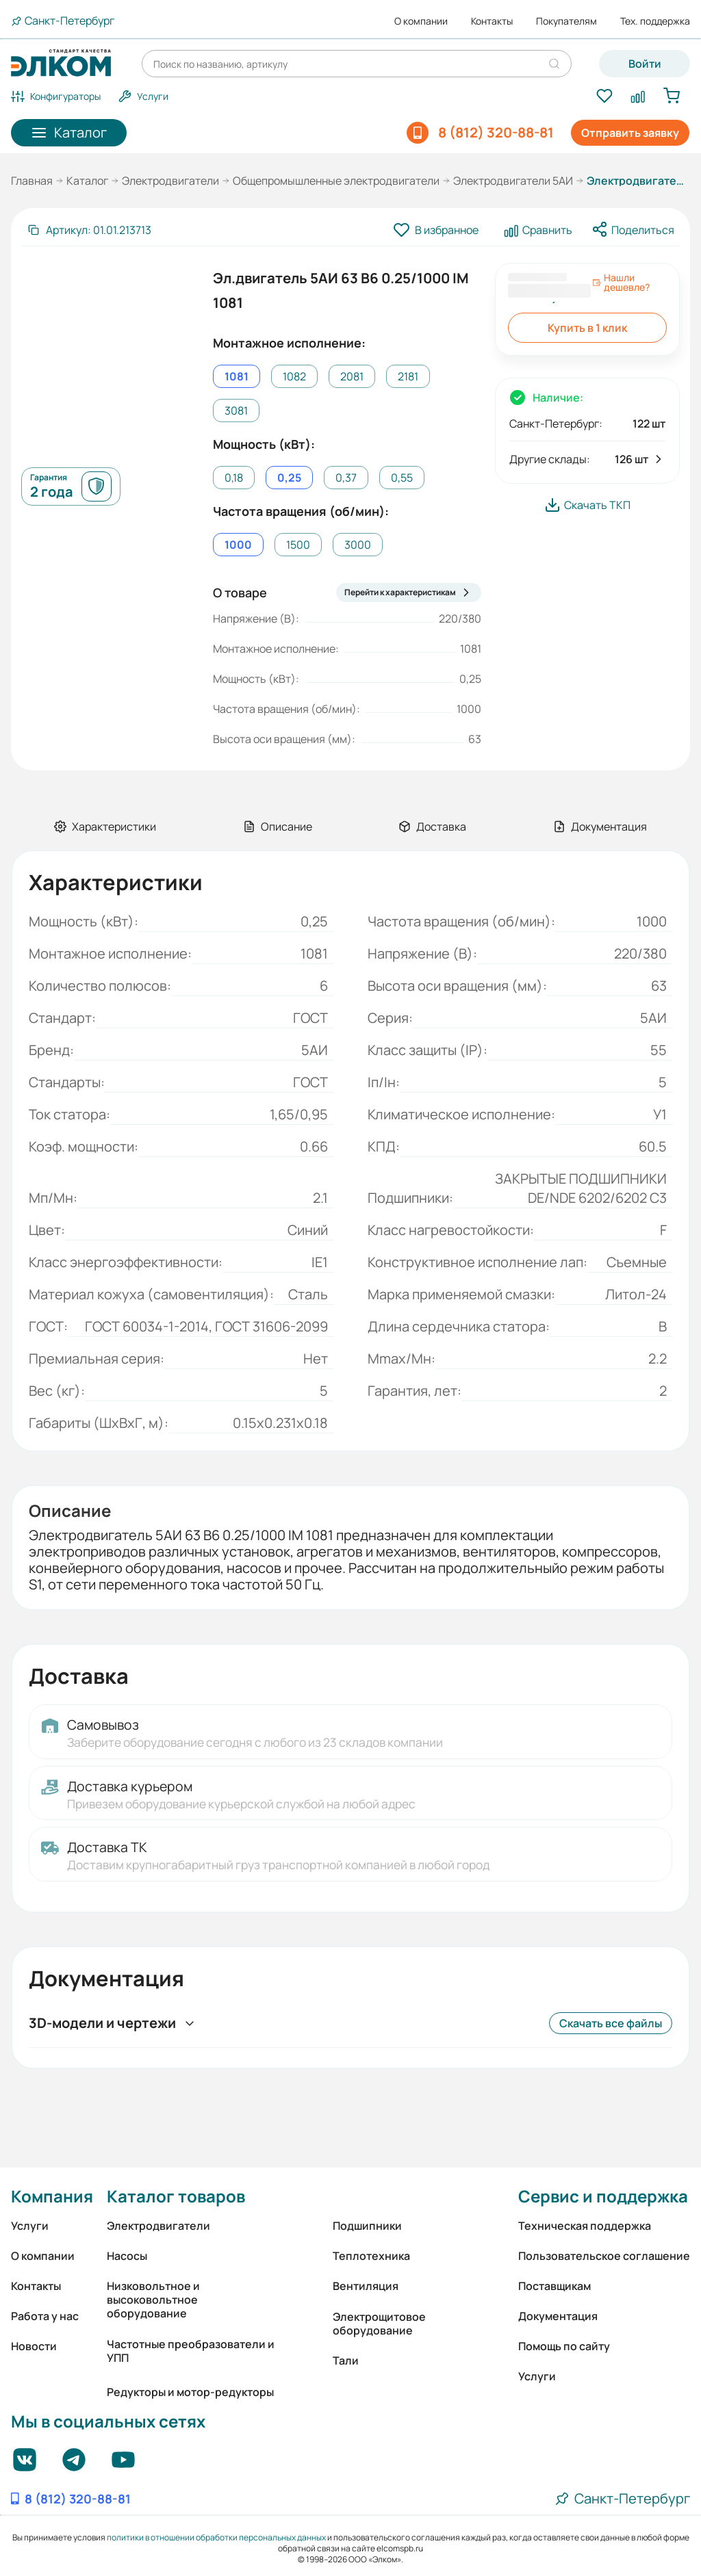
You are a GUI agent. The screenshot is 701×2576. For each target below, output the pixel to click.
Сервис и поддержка (603, 2196)
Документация (558, 2316)
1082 (294, 376)
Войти (644, 63)
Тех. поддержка (655, 21)
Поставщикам (554, 2286)
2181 (408, 376)
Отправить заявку (630, 132)
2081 (352, 376)
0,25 (289, 477)
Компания (52, 2196)
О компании (421, 21)
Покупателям (566, 21)
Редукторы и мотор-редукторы (190, 2392)
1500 (298, 544)
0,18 (234, 477)
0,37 (346, 477)
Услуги (30, 2226)
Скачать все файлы (610, 2023)
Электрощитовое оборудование (379, 2323)
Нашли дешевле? (621, 282)
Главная (32, 180)
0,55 (402, 477)
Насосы (127, 2256)
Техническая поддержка (584, 2226)
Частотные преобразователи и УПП (191, 2351)
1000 (238, 544)
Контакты (492, 21)
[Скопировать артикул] (89, 230)
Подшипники (367, 2226)
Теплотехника (371, 2256)
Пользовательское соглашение (604, 2256)
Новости (34, 2346)
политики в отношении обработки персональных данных (216, 2537)
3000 (357, 544)
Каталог (87, 180)
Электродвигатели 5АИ (513, 180)
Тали (346, 2360)
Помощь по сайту (564, 2346)
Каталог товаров (176, 2196)
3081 (236, 410)
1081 (236, 376)
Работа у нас (45, 2316)
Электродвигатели (170, 180)
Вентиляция (365, 2286)
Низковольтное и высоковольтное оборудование (153, 2299)
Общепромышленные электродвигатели (336, 180)
